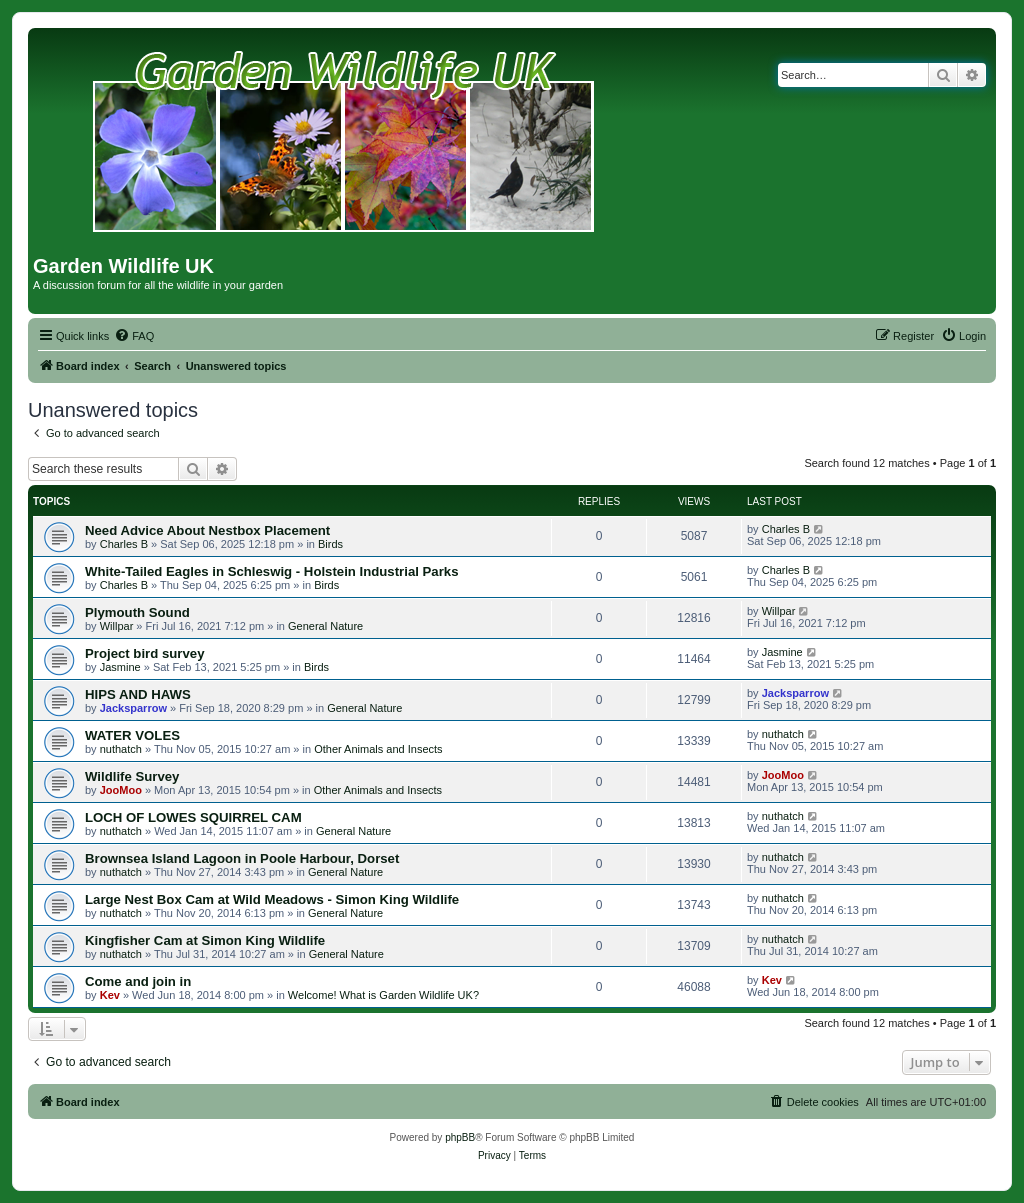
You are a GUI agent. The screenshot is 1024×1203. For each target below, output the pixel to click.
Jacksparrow (133, 708)
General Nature (325, 626)
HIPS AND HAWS (138, 694)
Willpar (117, 626)
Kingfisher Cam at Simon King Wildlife (205, 940)
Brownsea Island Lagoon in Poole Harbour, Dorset (242, 858)
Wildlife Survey (132, 776)
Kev (110, 995)
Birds (330, 544)
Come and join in (138, 981)
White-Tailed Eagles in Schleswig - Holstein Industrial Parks (272, 571)
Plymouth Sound (137, 612)
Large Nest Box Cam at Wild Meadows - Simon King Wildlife (272, 899)
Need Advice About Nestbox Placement (207, 530)
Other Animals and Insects (378, 749)
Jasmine (120, 667)
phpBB (460, 1137)
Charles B (124, 544)
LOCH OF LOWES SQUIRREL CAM (193, 817)
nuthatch (121, 749)
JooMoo (121, 790)
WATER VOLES (132, 735)
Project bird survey (144, 653)
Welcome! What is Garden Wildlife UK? (383, 995)
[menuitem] (134, 336)
